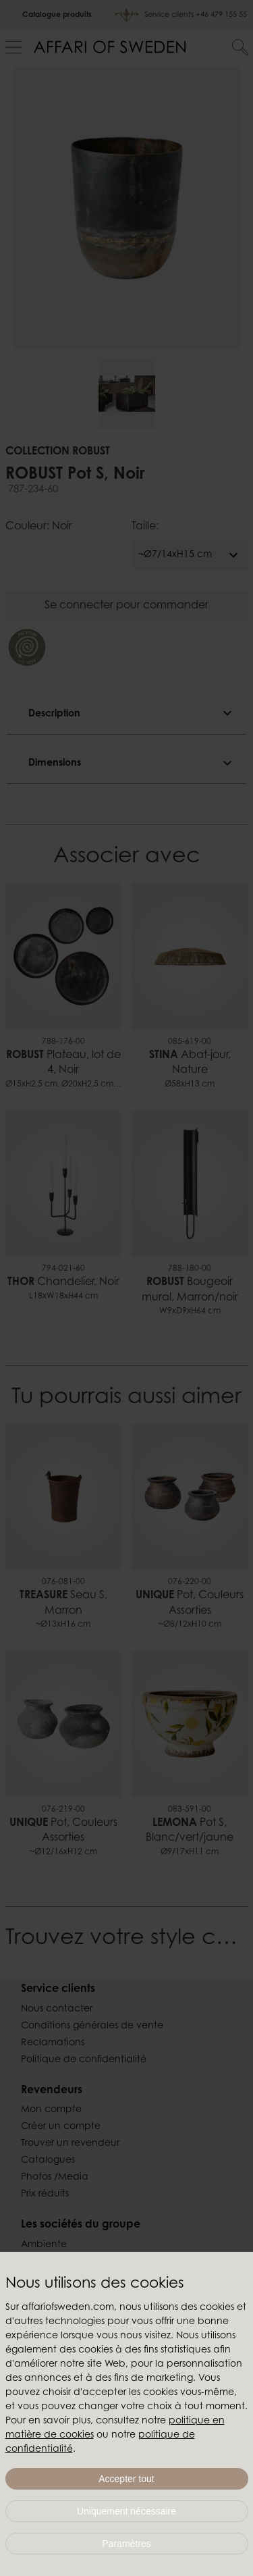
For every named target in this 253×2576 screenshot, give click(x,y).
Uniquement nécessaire (126, 2511)
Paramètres (126, 2543)
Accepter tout (126, 2478)
